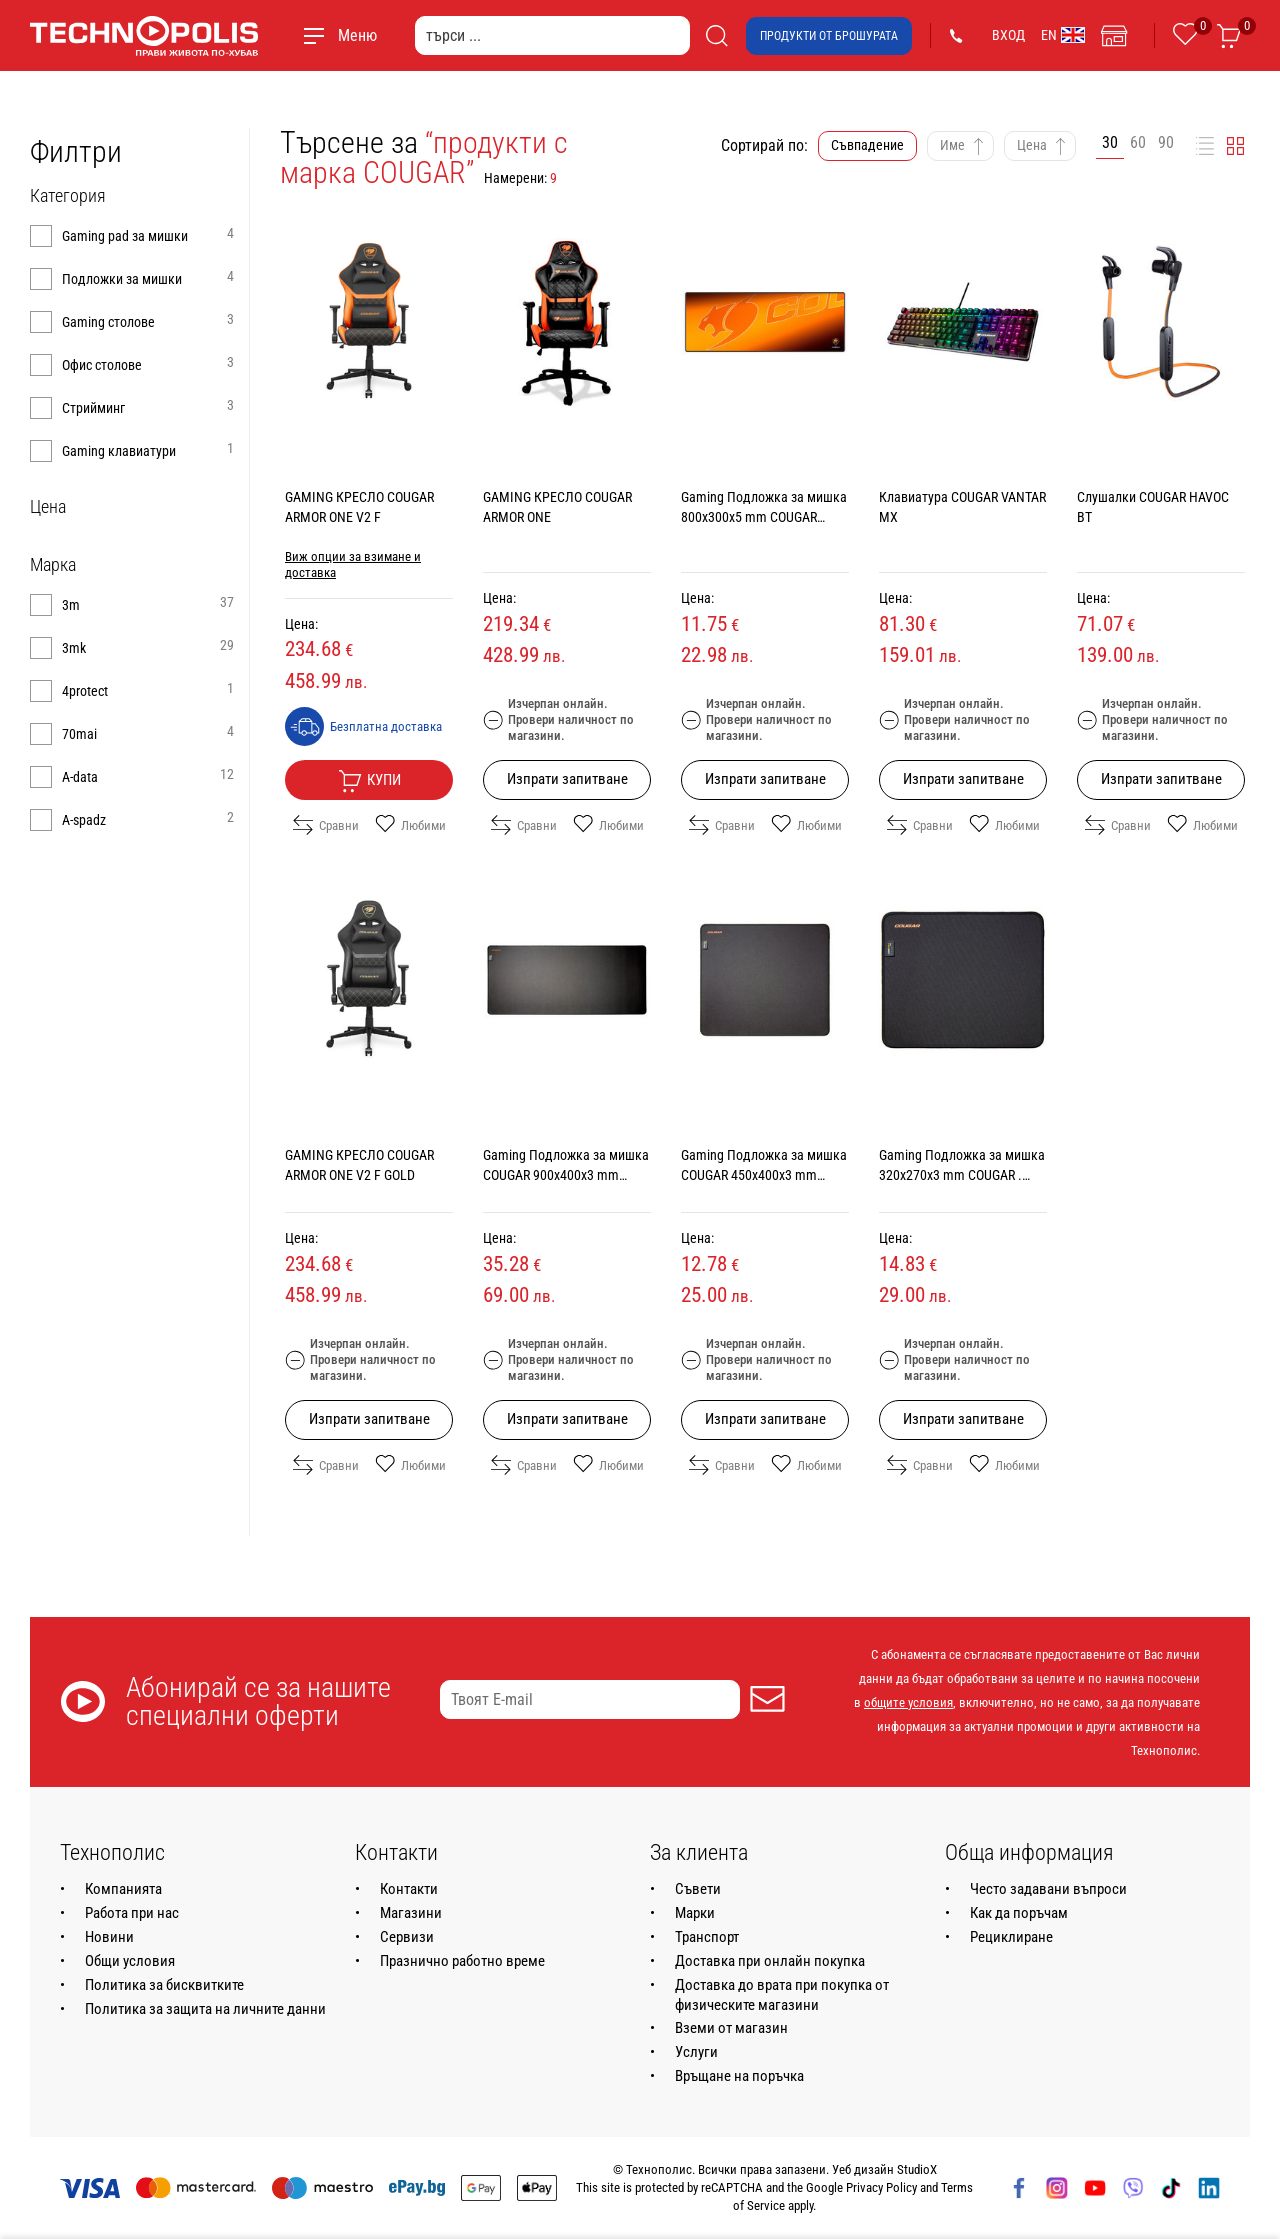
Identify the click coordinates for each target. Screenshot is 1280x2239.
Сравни (326, 825)
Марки (695, 1913)
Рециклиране (1011, 1937)
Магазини (411, 1913)
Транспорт (707, 1937)
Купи (369, 781)
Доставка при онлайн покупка (770, 1961)
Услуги (696, 2052)
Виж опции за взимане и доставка (353, 564)
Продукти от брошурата (829, 36)
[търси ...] (552, 35)
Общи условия (130, 1961)
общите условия (908, 1702)
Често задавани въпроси (1048, 1889)
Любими (410, 825)
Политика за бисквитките (164, 1985)
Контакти (409, 1889)
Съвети (698, 1889)
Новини (109, 1937)
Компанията (123, 1889)
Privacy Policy (881, 2187)
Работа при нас (132, 1913)
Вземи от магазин (731, 2028)
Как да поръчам (1019, 1913)
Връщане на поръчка (739, 2076)
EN (1063, 35)
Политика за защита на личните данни (205, 2009)
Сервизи (407, 1937)
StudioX (917, 2169)
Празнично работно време (462, 1961)
